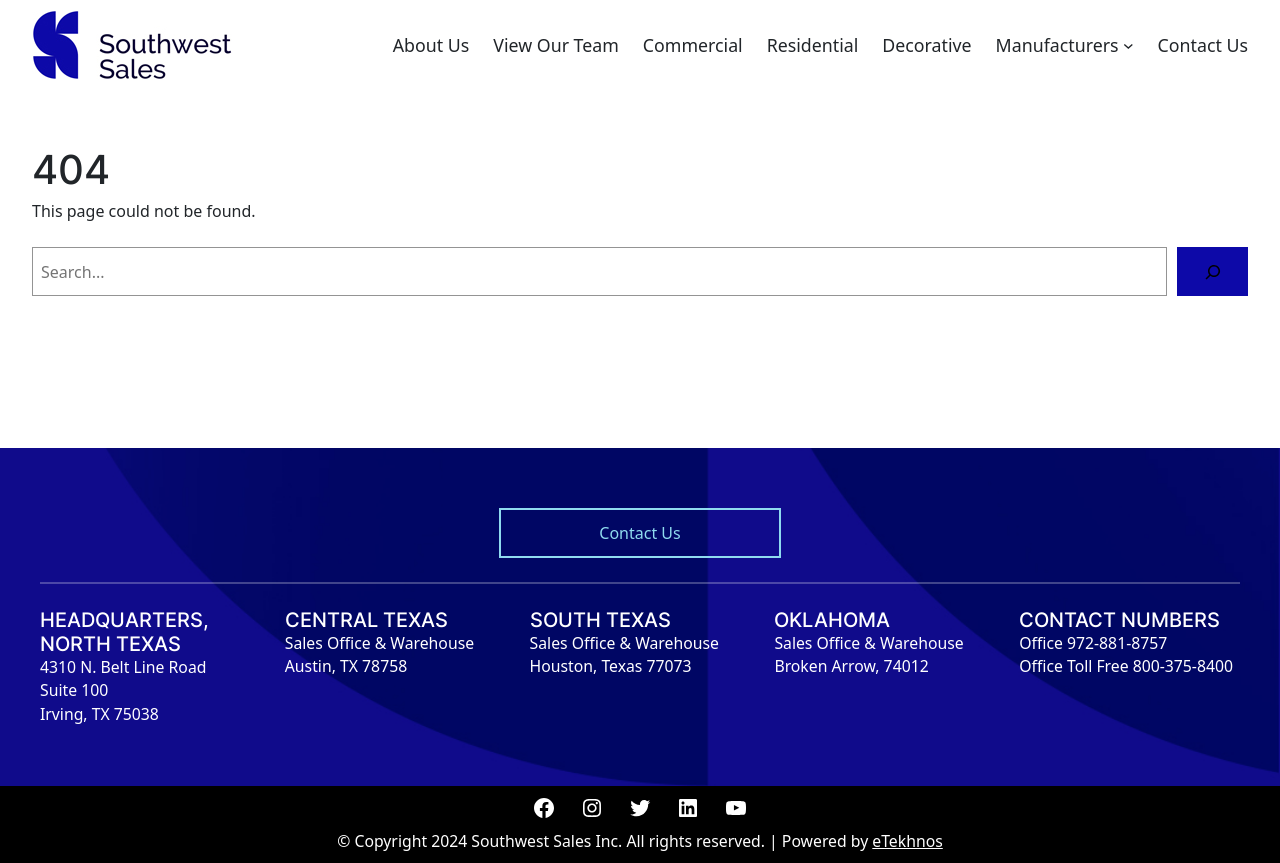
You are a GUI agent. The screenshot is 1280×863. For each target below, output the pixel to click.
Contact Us (639, 533)
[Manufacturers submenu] (1128, 45)
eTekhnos (907, 841)
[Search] (1212, 271)
